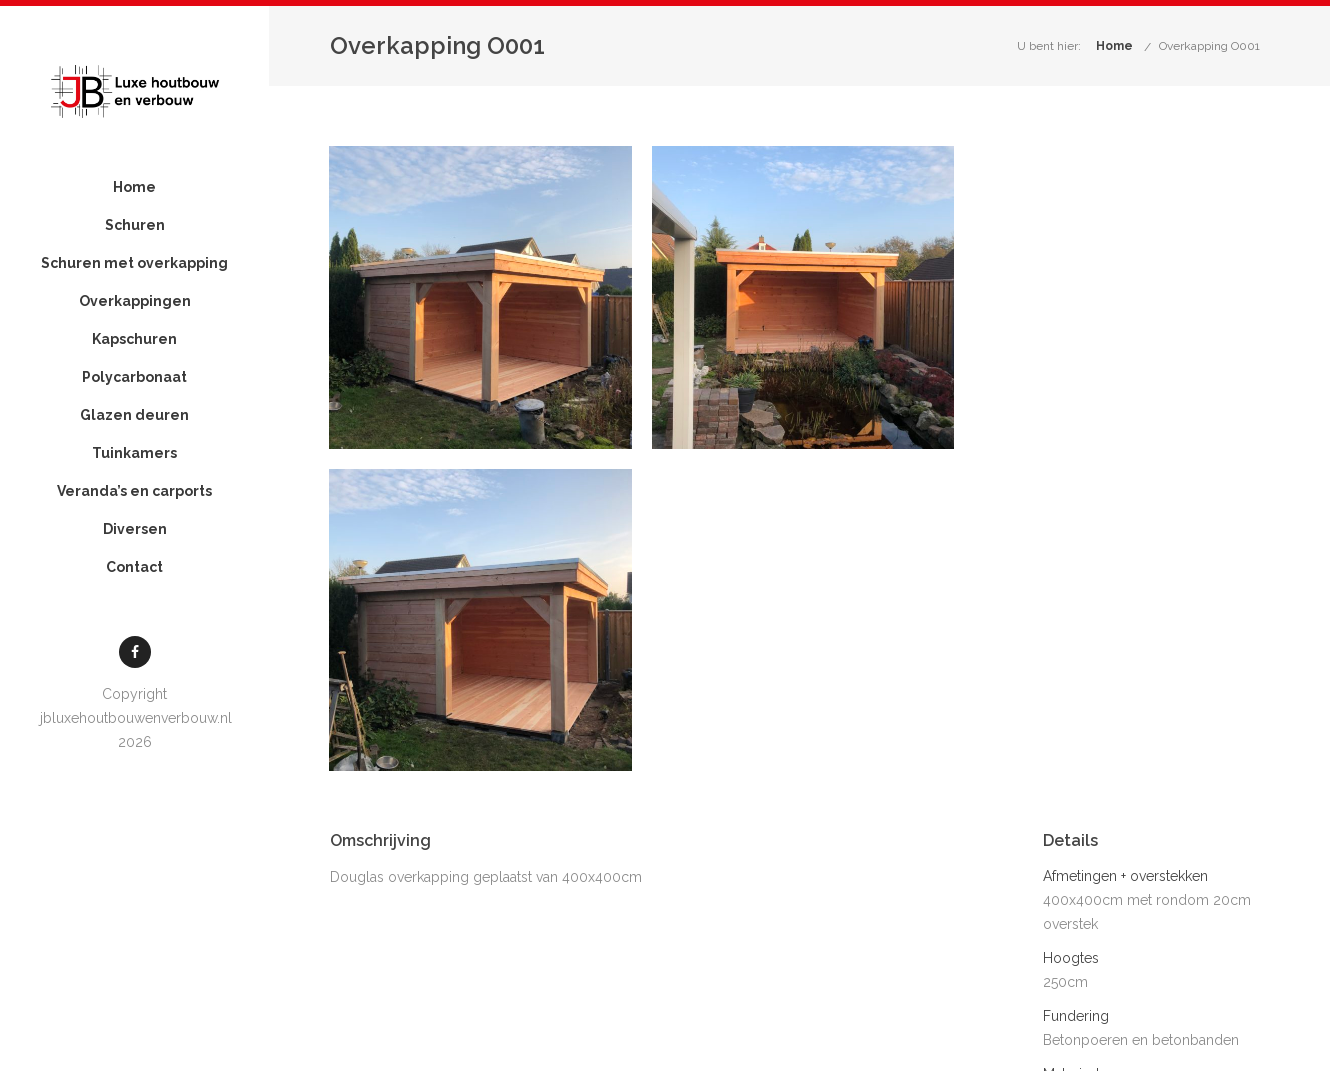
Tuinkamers (130, 492)
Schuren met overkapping (130, 283)
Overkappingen (130, 340)
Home (130, 188)
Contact (130, 606)
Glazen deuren (130, 454)
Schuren (130, 226)
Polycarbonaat (130, 416)
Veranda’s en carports (130, 530)
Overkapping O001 (1209, 46)
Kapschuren (130, 378)
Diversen (130, 568)
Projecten (1167, 1042)
